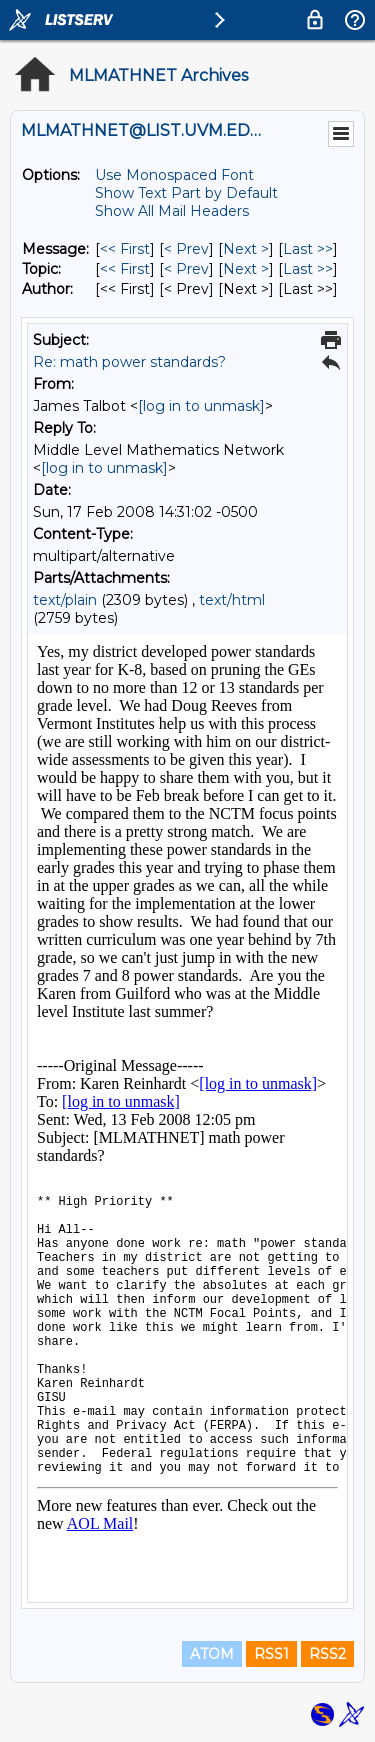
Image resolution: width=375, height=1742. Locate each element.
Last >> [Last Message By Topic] (308, 269)
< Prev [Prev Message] (186, 249)
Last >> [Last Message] (308, 249)
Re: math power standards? (129, 362)
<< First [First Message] (125, 249)
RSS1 (271, 1654)
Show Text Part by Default (186, 193)
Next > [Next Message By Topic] (246, 269)
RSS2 (327, 1654)
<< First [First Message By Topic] (125, 269)
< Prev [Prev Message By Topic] (186, 269)
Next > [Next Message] (246, 249)
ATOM (212, 1654)
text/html (232, 600)
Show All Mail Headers (172, 211)
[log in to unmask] (201, 406)
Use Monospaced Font (174, 175)
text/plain (65, 600)
